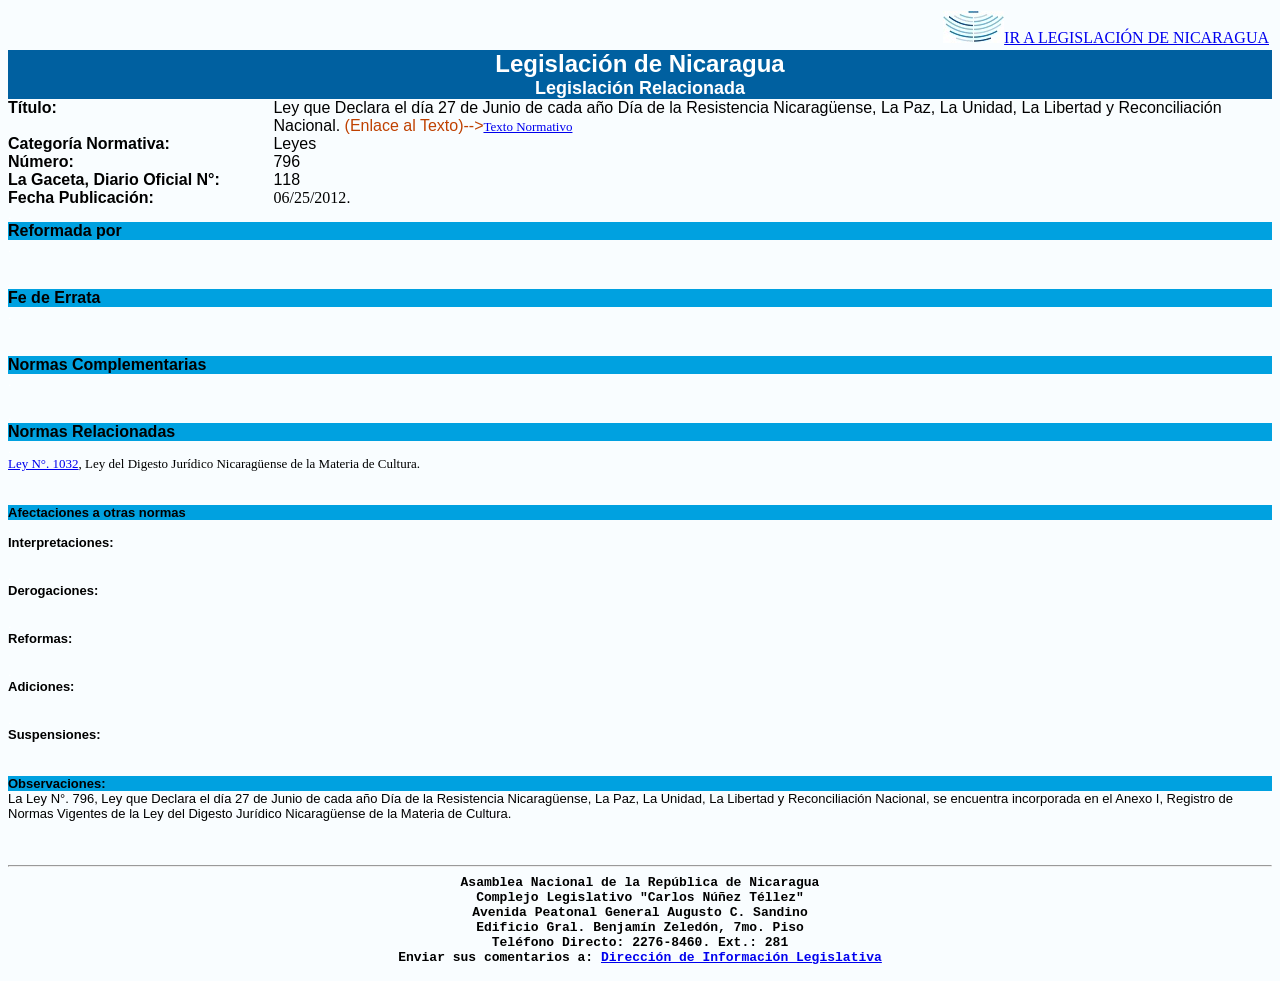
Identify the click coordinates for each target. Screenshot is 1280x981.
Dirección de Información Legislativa (741, 957)
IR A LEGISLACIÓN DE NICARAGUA (1106, 37)
